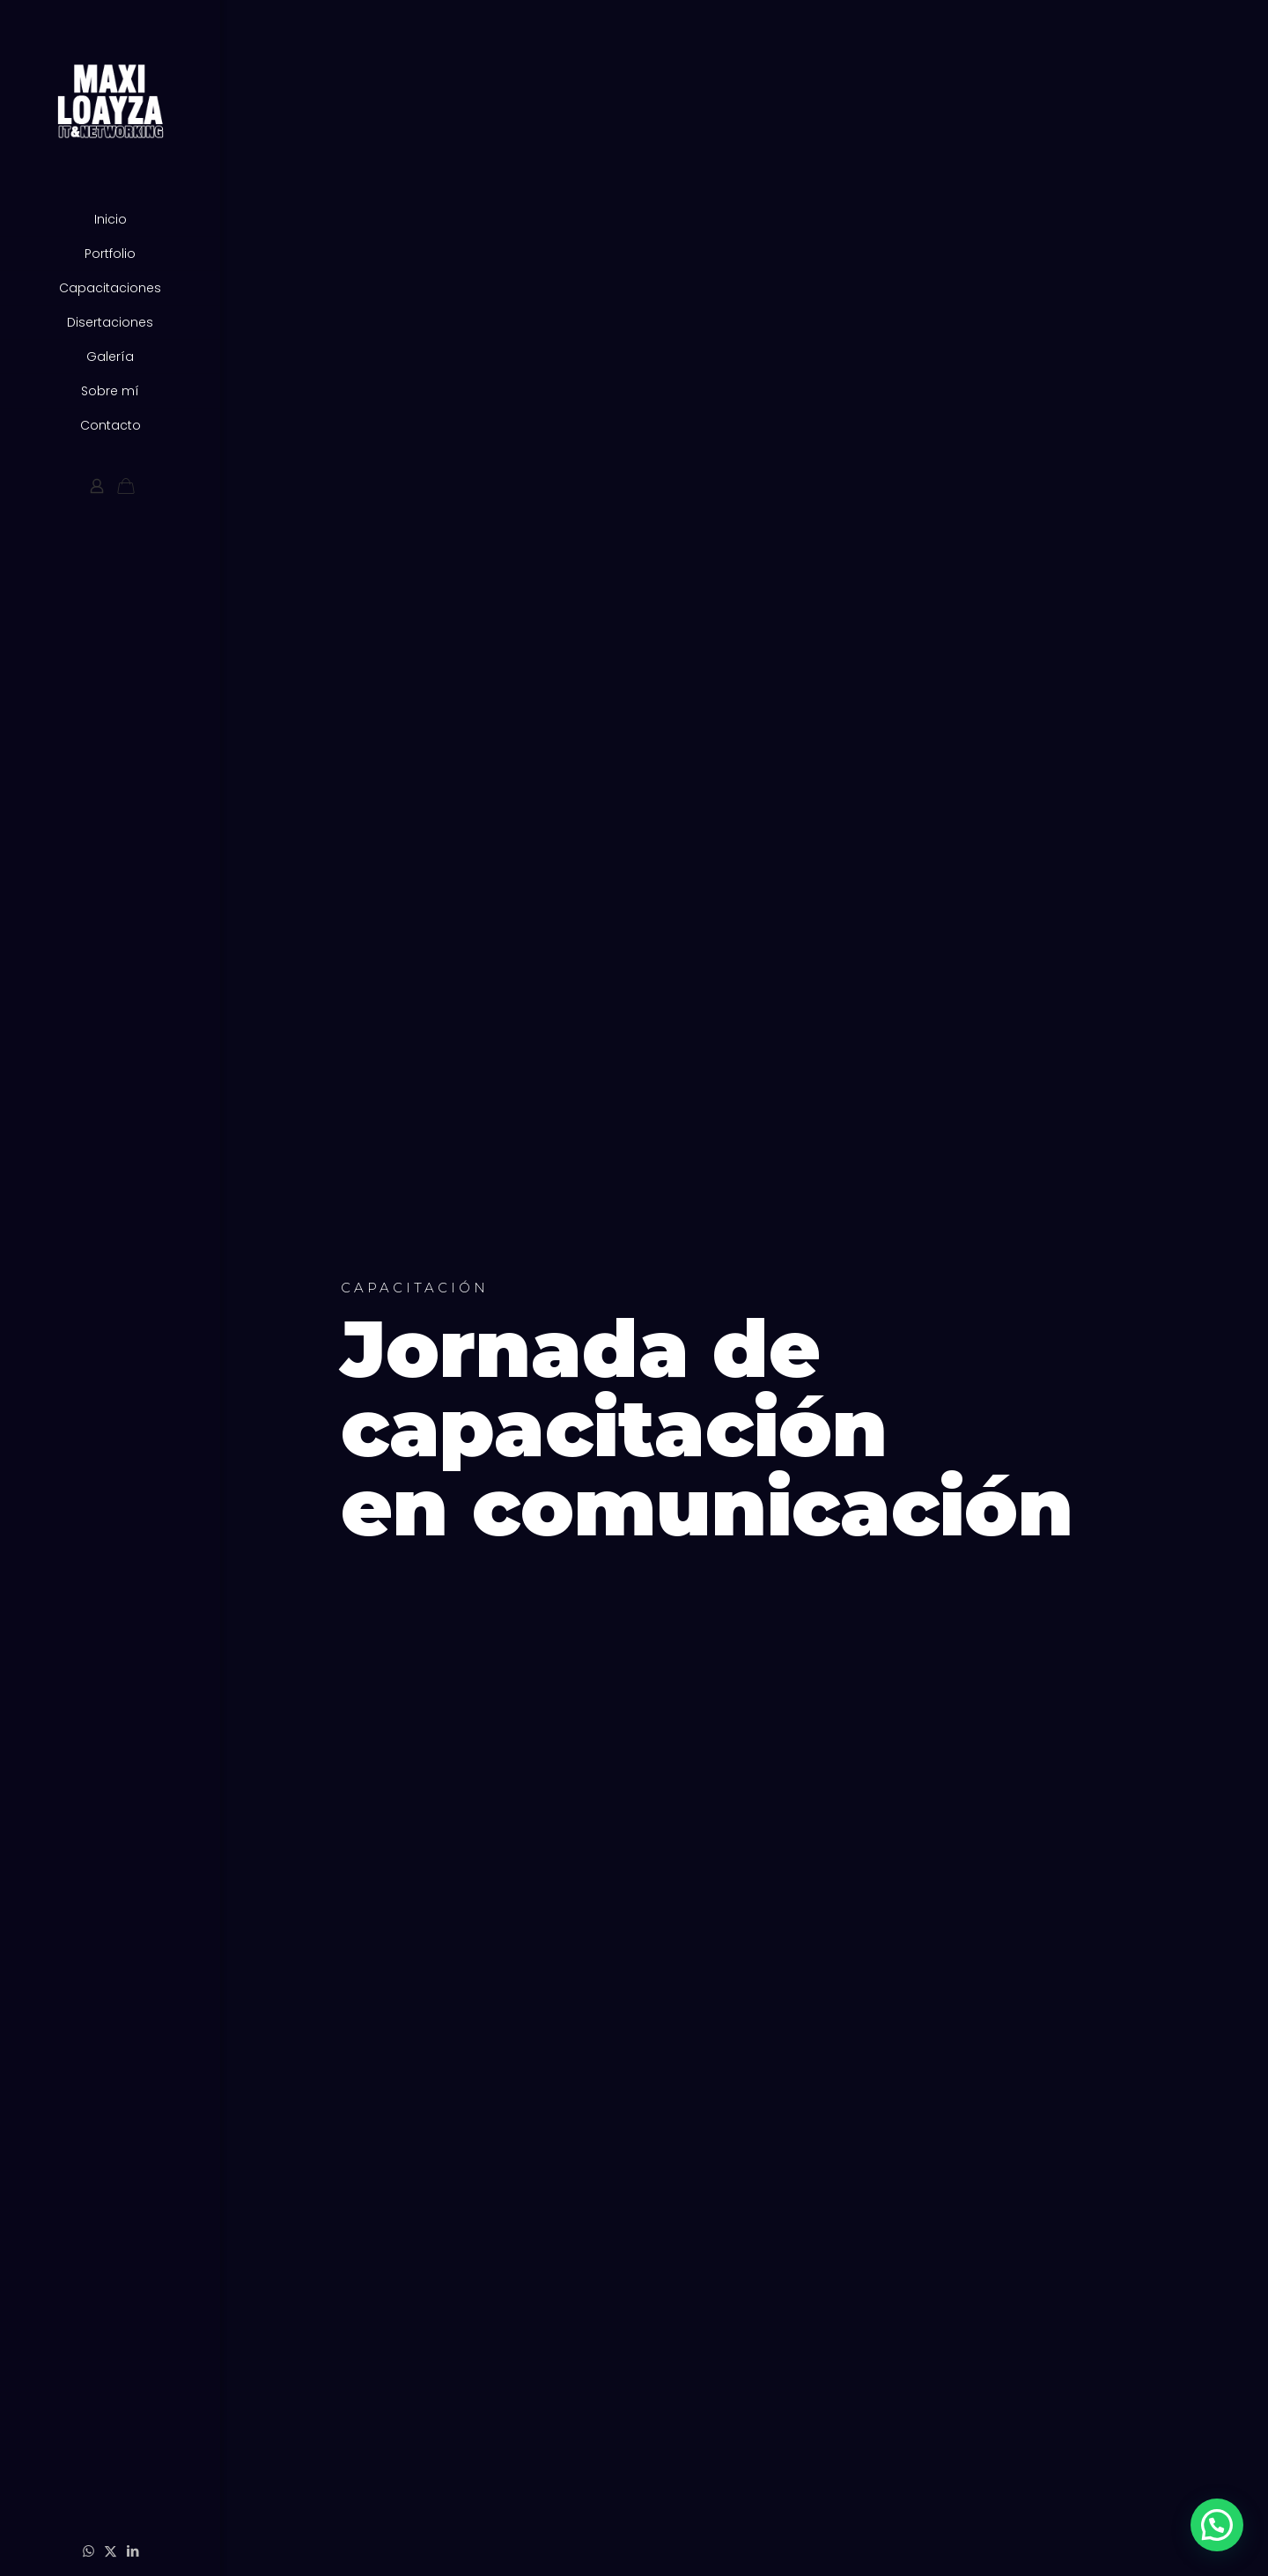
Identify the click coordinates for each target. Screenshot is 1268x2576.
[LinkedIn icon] (132, 2551)
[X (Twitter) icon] (110, 2551)
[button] (1217, 2525)
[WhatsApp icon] (88, 2551)
